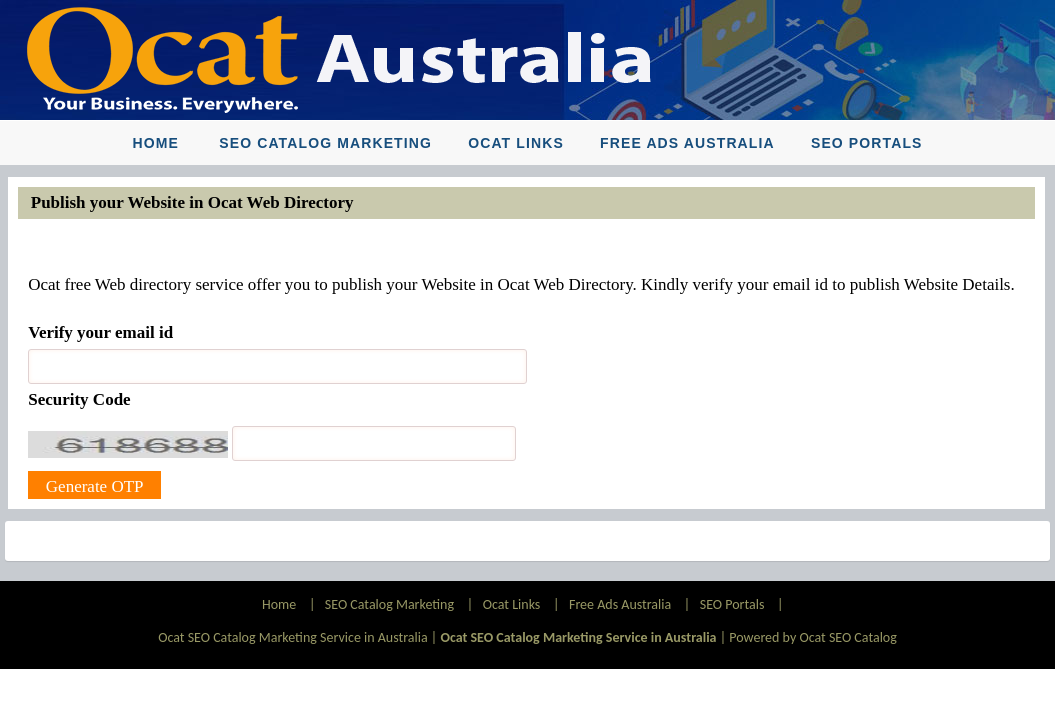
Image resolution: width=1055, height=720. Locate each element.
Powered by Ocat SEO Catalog (813, 637)
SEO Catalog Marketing (325, 143)
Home (155, 143)
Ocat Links (516, 143)
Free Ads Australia (687, 143)
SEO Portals (867, 143)
